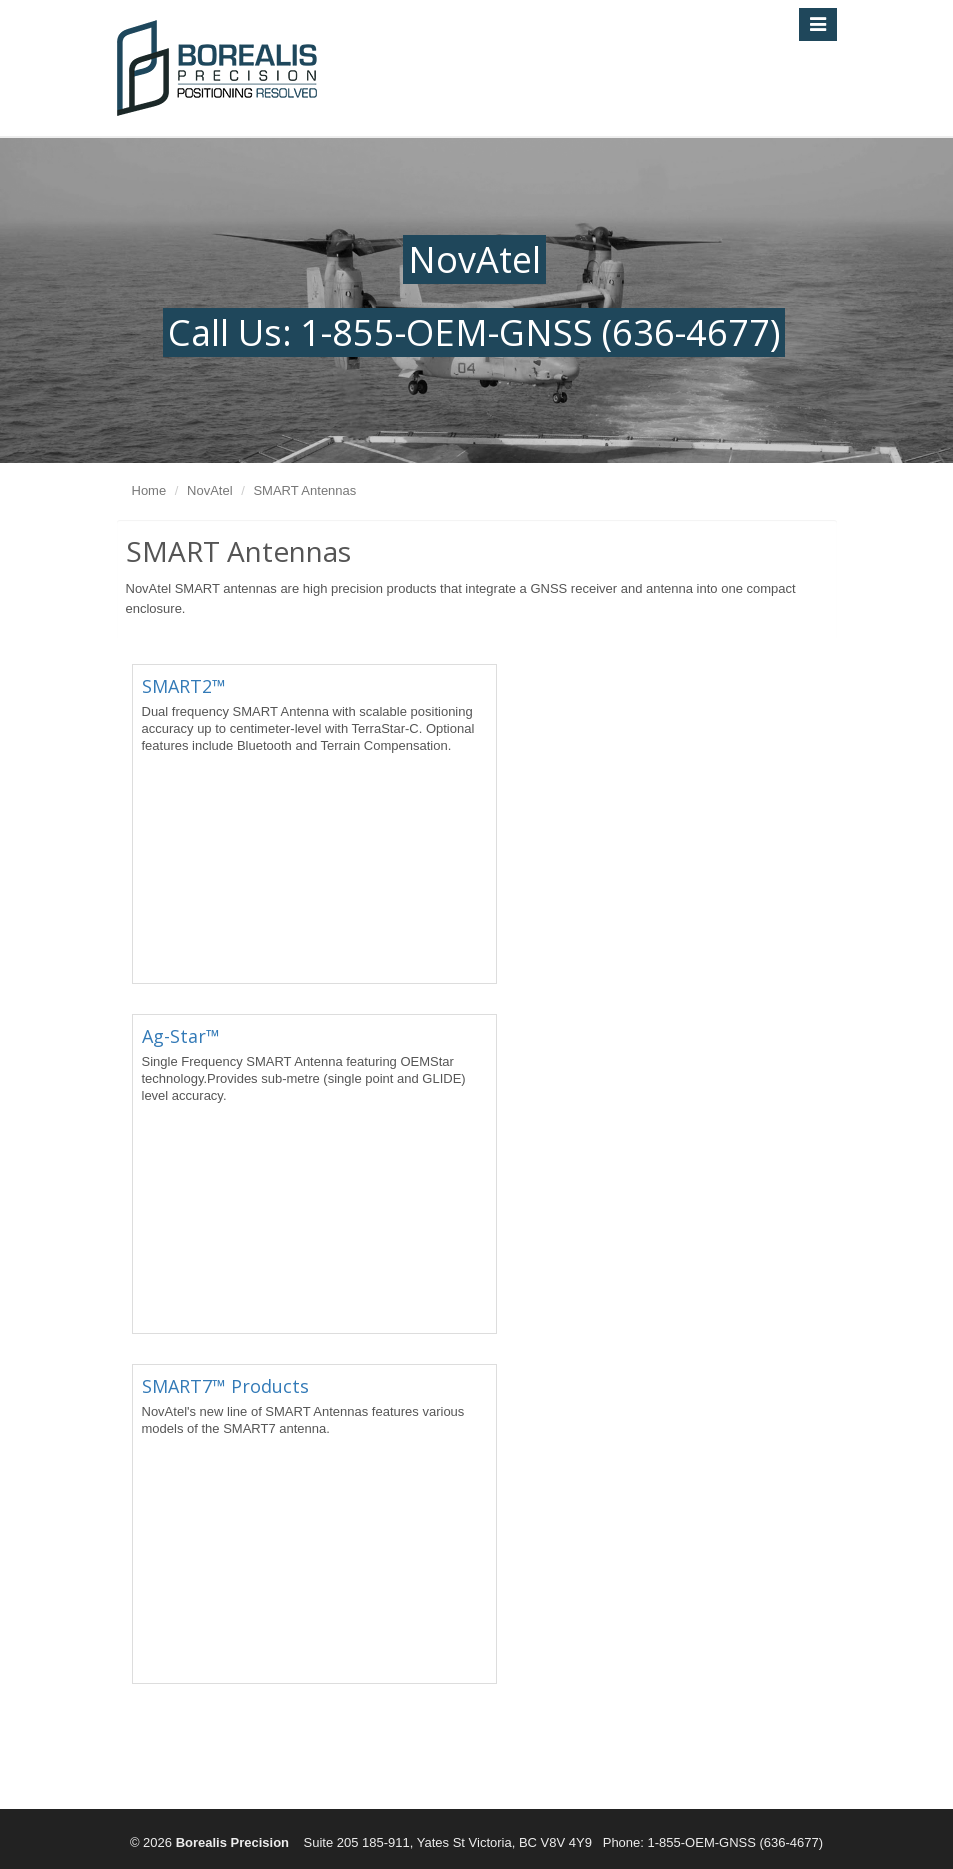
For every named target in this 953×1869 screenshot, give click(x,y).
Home (149, 490)
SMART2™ (184, 686)
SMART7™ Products (225, 1386)
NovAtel (210, 490)
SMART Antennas (304, 490)
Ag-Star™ (181, 1036)
